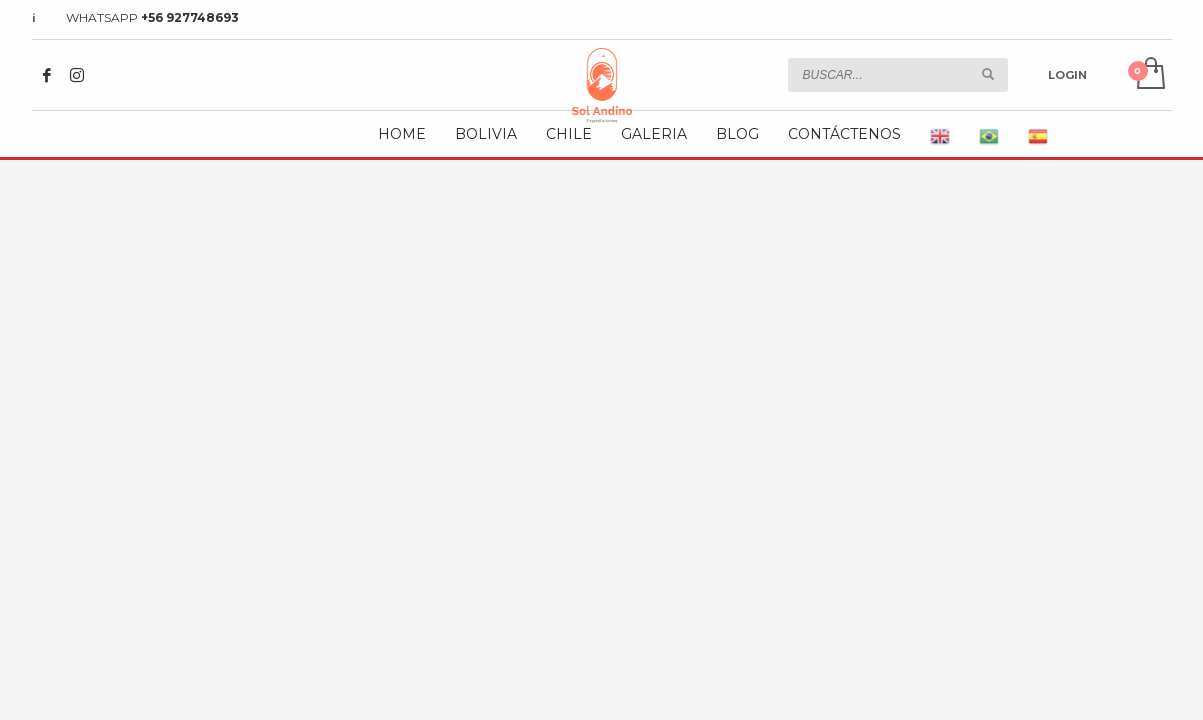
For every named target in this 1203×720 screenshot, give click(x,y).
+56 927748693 (190, 17)
